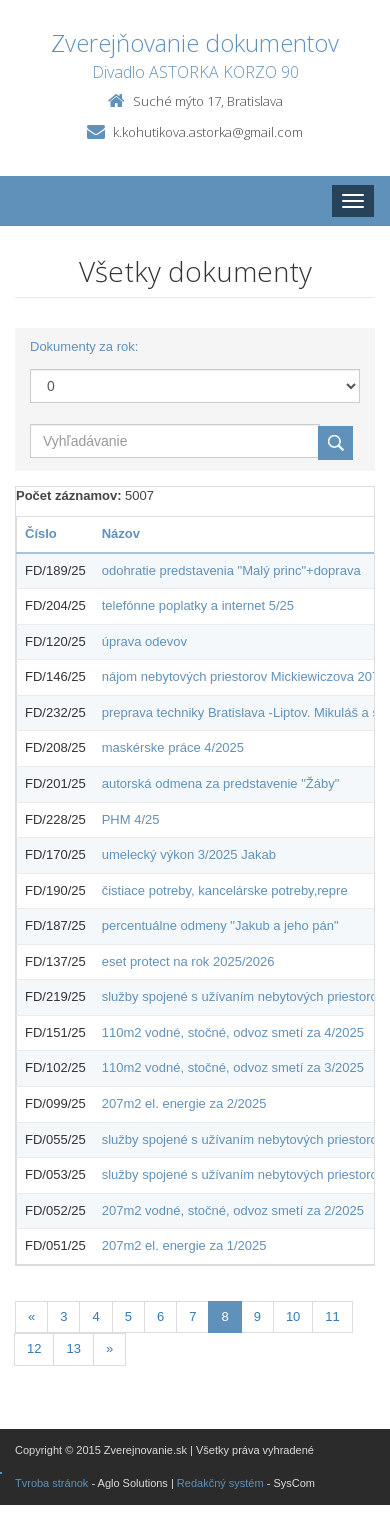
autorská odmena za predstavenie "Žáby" (221, 783)
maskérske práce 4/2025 (173, 747)
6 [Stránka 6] (160, 1316)
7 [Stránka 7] (192, 1316)
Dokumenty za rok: (84, 346)
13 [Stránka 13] (73, 1348)
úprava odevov (144, 641)
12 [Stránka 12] (34, 1348)
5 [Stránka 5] (128, 1316)
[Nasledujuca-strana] (109, 1349)
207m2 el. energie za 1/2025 (184, 1245)
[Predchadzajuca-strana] (31, 1317)
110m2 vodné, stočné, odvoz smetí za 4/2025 (233, 1032)
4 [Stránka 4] (95, 1316)
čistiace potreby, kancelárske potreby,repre (225, 890)
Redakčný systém (220, 1483)
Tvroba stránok (51, 1483)
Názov (121, 533)
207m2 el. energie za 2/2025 (184, 1103)
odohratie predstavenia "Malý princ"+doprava (231, 570)
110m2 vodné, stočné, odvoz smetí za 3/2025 (233, 1067)
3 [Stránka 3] (63, 1316)
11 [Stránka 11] (332, 1316)
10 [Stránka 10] (293, 1316)
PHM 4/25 (131, 819)
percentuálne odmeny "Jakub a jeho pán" (220, 925)
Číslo (41, 533)
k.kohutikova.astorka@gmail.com (208, 132)
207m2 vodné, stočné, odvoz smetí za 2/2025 (233, 1210)
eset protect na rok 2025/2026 (188, 961)
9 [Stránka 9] (257, 1316)
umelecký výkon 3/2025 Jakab (189, 854)
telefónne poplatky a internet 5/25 (198, 605)
